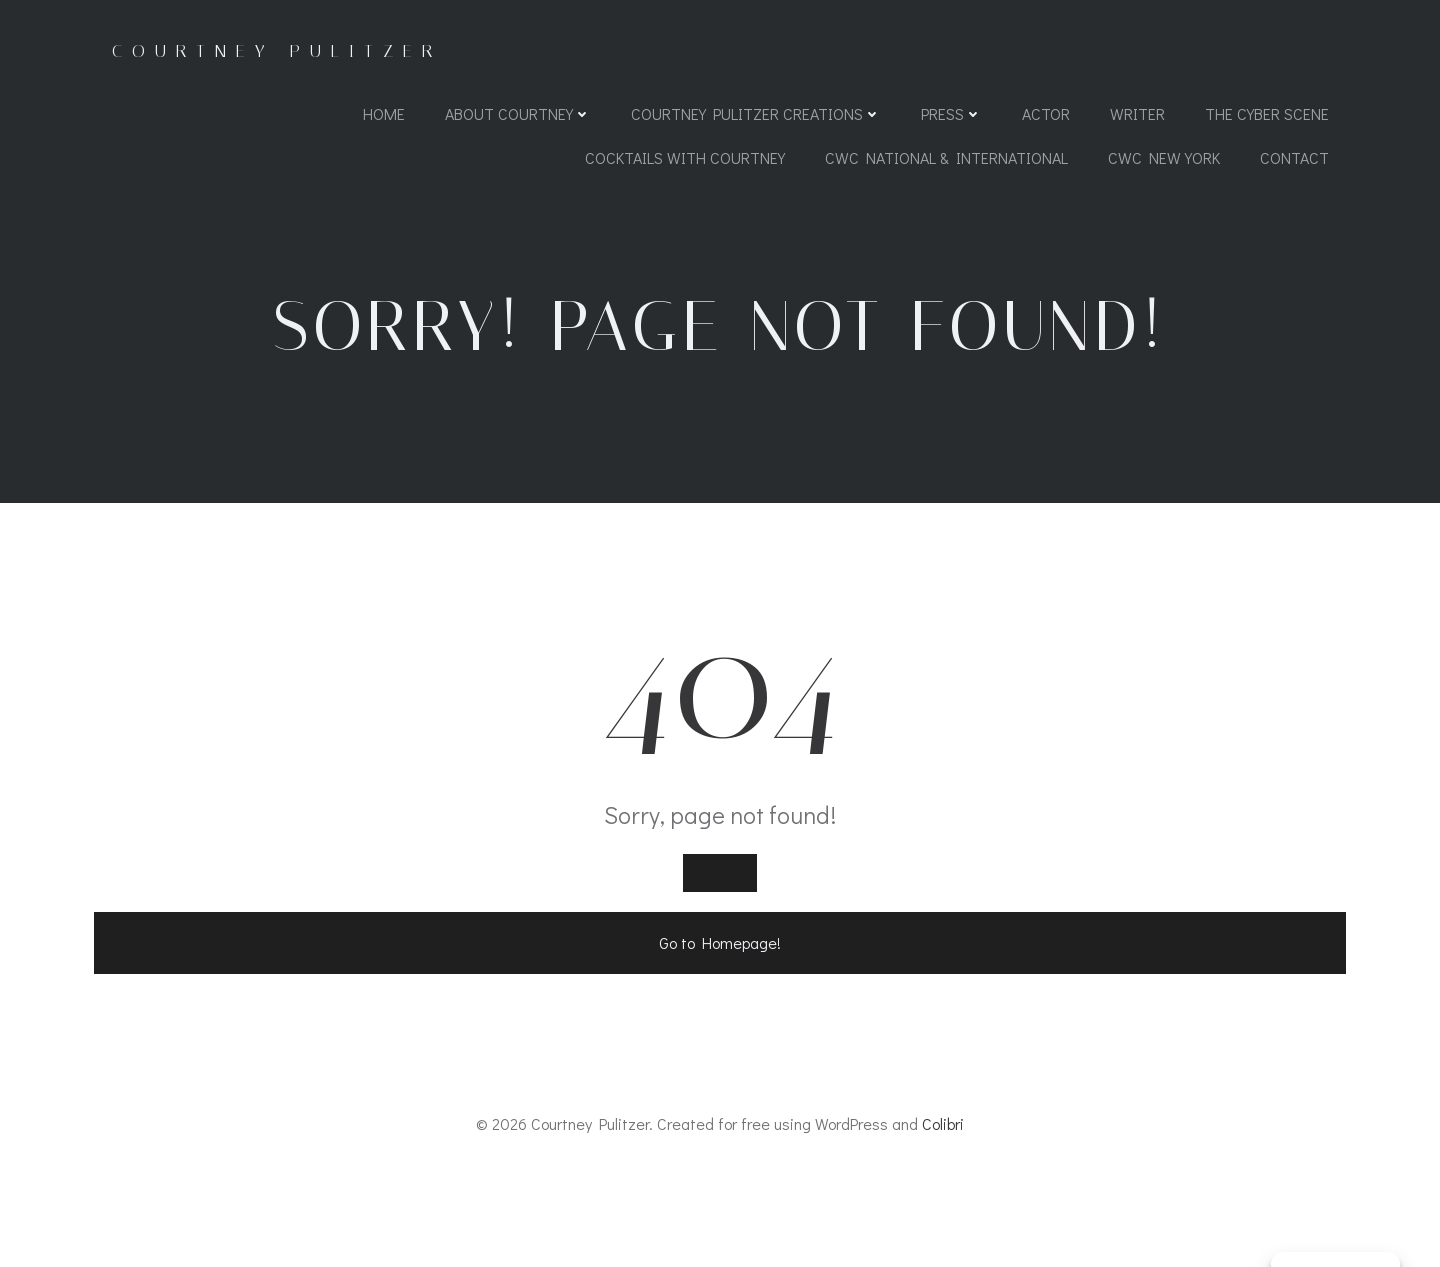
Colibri (943, 1208)
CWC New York (1163, 159)
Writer (1136, 115)
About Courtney (517, 115)
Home (383, 115)
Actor (1045, 115)
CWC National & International (945, 159)
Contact (1293, 159)
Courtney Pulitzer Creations (755, 115)
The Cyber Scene (1266, 115)
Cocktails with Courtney (684, 159)
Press (950, 115)
